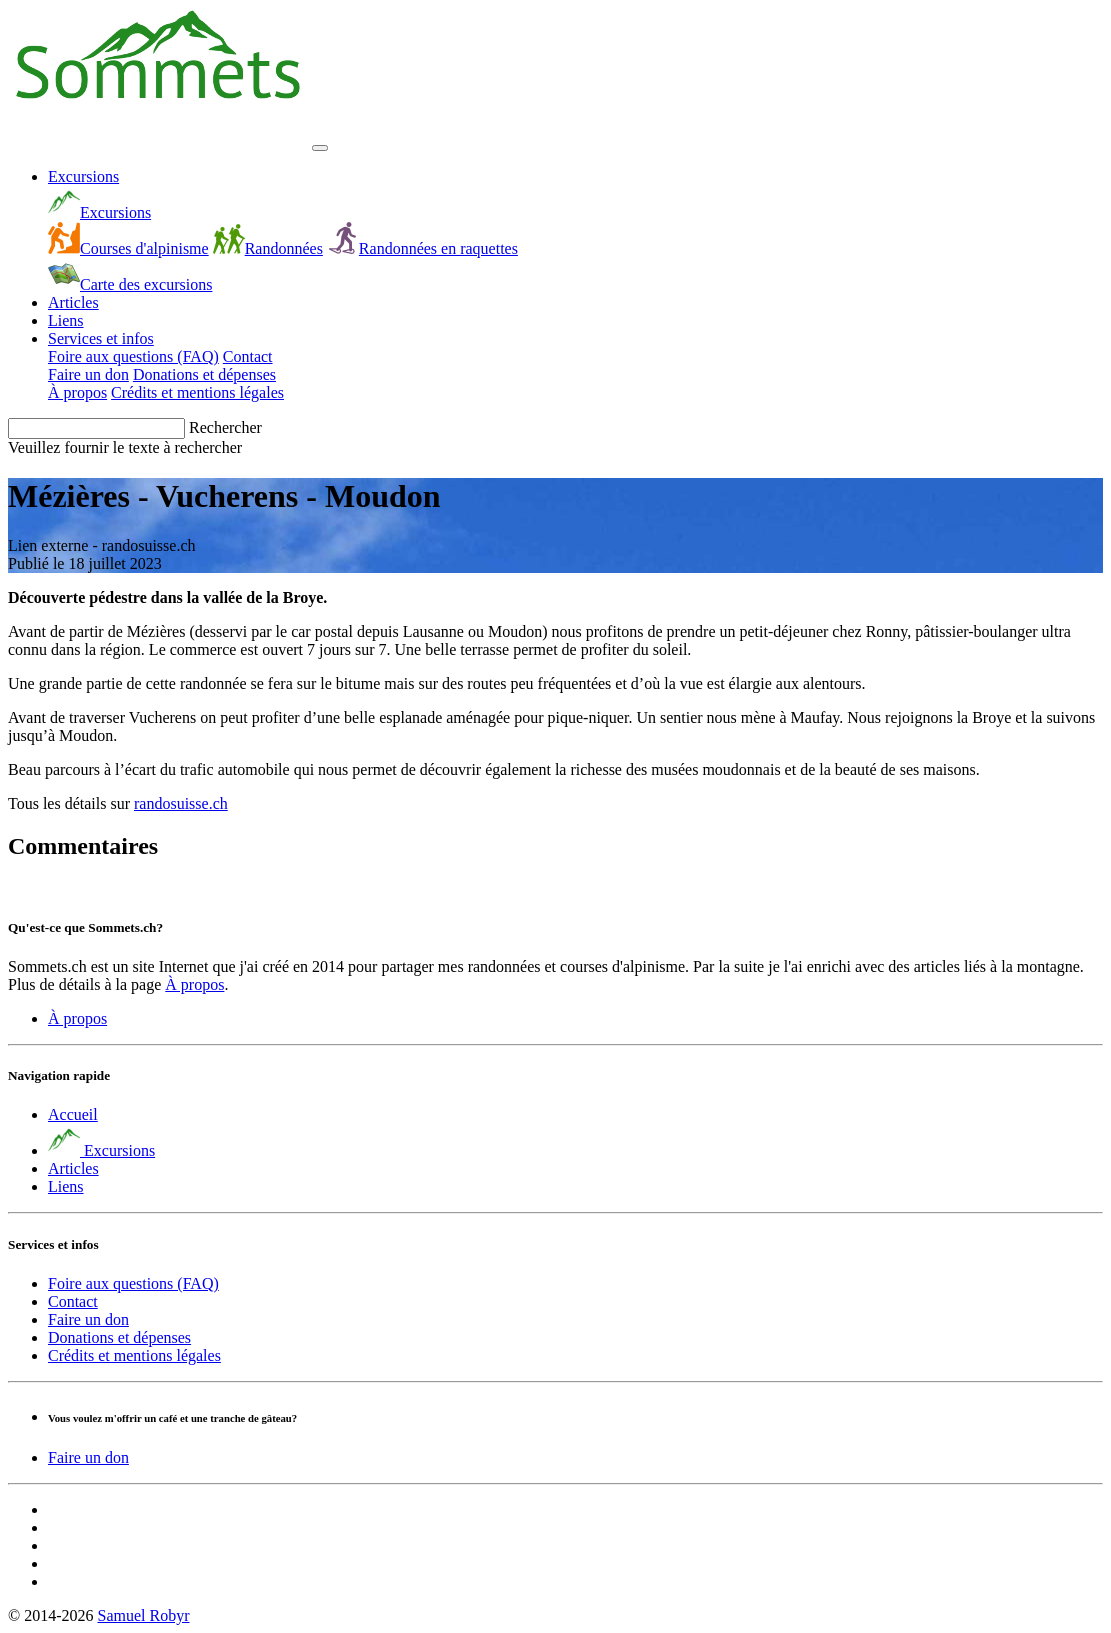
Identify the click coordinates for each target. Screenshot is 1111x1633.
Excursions (83, 176)
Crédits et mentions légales (197, 392)
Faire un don (88, 374)
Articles (73, 302)
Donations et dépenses (204, 374)
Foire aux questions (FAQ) (133, 356)
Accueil (73, 1114)
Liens (66, 320)
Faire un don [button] (88, 1457)
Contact (248, 356)
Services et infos (101, 338)
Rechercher (225, 427)
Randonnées (268, 248)
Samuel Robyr (143, 1615)
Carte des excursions (130, 284)
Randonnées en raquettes (422, 248)
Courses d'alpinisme (128, 248)
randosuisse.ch (181, 803)
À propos (77, 392)
